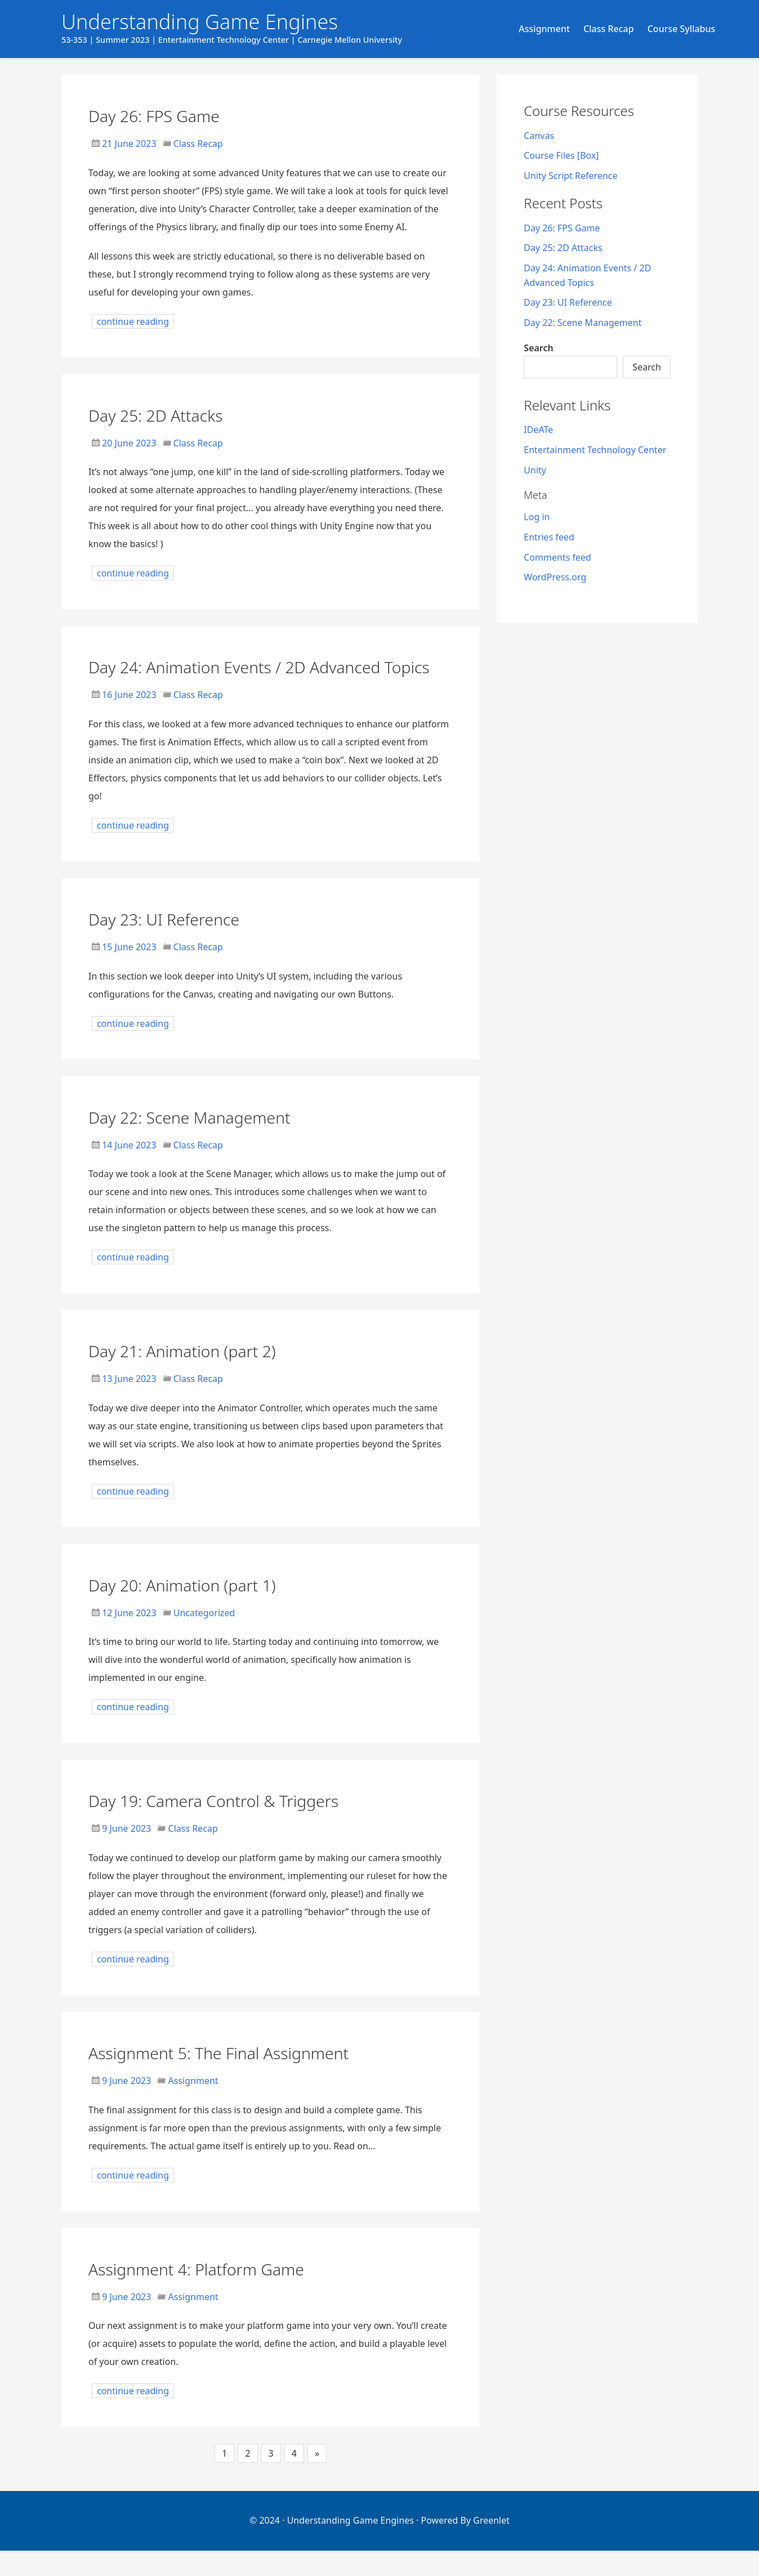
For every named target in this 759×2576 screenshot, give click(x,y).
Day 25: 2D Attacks (173, 414)
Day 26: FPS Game (171, 114)
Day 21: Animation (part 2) (207, 1375)
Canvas (539, 135)
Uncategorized (204, 1638)
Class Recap (608, 29)
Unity (535, 470)
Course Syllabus (682, 29)
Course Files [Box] (561, 155)
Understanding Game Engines (350, 2545)
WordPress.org (555, 577)
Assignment (544, 29)
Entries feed (549, 537)
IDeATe (538, 429)
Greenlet (491, 2545)
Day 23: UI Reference (184, 943)
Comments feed (557, 557)
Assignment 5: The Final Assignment (253, 2077)
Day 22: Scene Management (216, 1141)
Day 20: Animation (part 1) (207, 1609)
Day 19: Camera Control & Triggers (247, 1825)
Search (538, 348)
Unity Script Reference (570, 175)
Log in (537, 517)
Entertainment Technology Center (595, 450)
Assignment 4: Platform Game (225, 2293)
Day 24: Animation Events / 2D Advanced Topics (226, 678)
